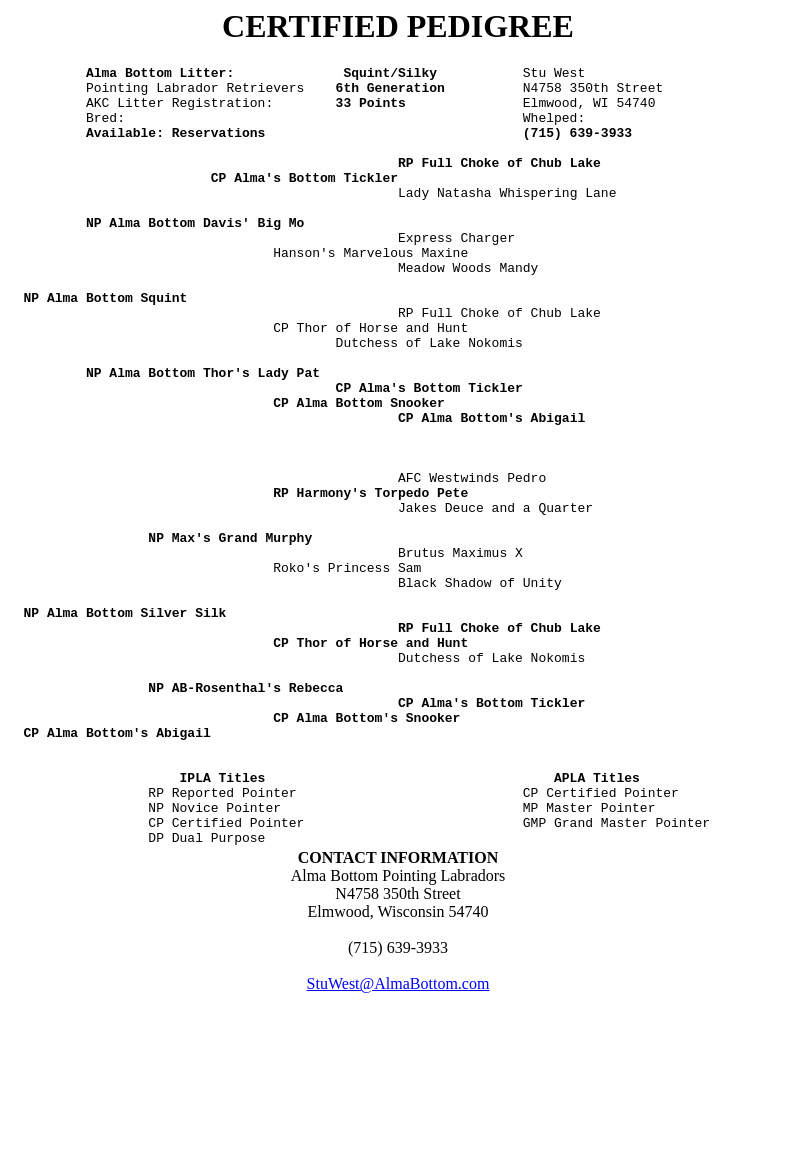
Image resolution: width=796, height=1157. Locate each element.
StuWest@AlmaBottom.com (398, 1139)
